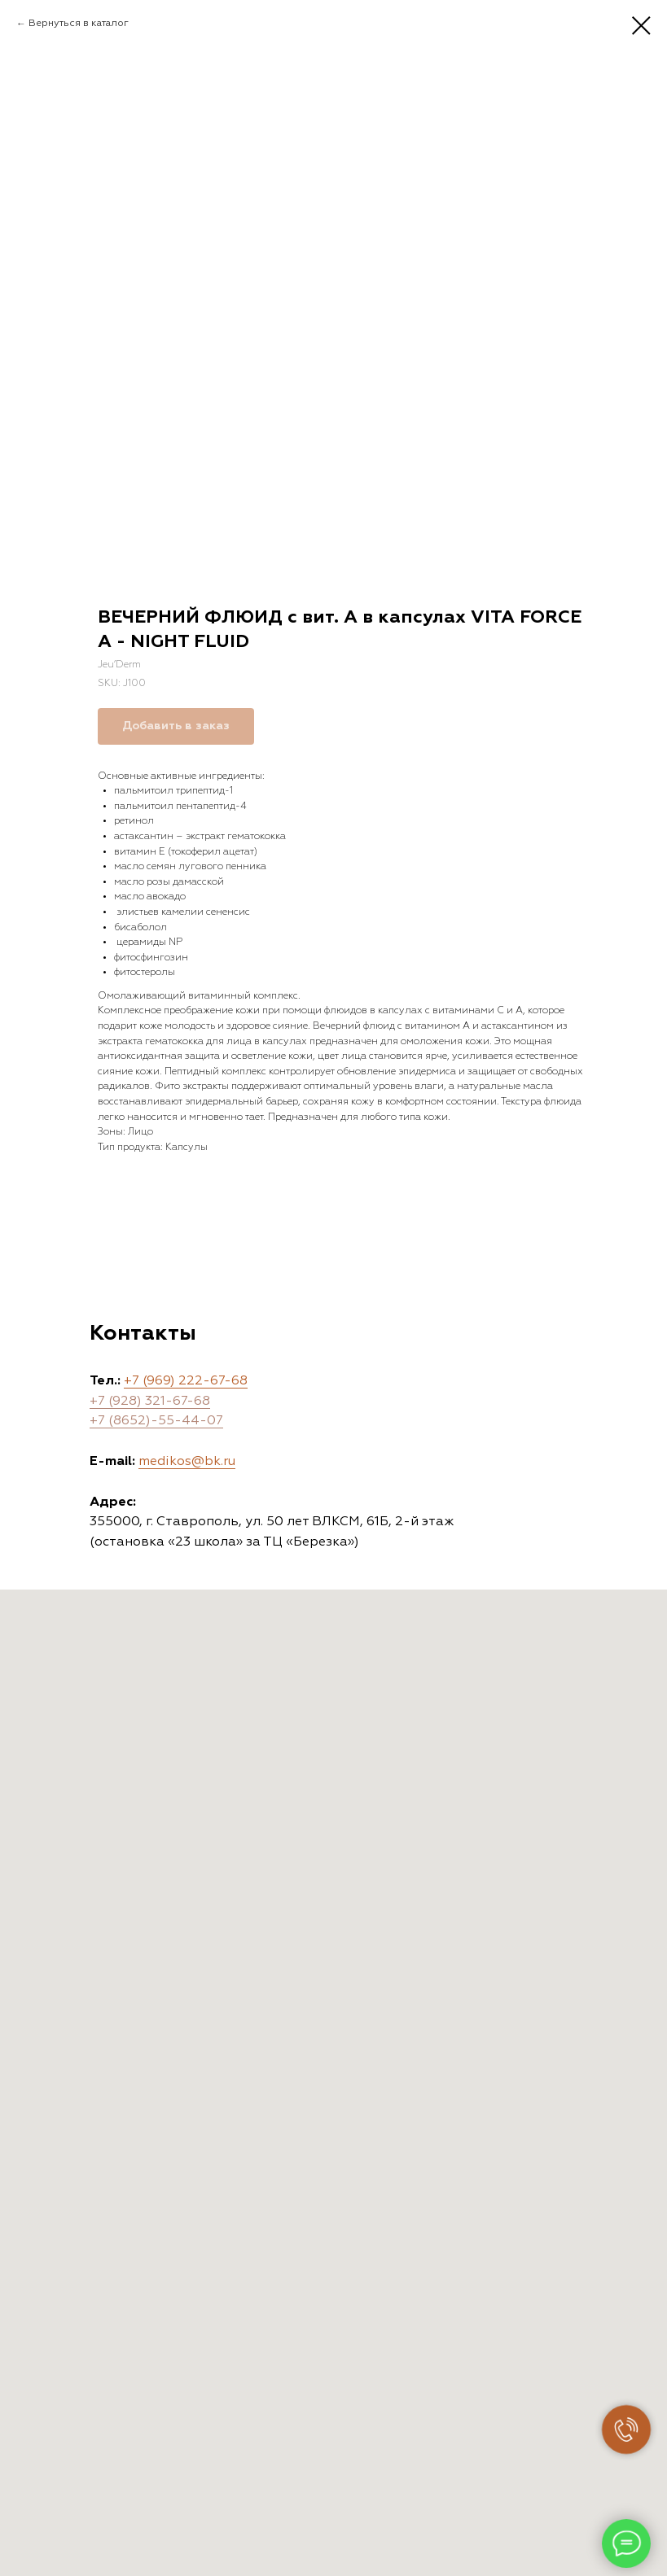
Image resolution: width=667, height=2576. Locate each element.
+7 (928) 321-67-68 (150, 1401)
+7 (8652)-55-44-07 (156, 1421)
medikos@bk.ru (186, 1461)
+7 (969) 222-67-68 (186, 1381)
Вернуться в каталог (79, 23)
